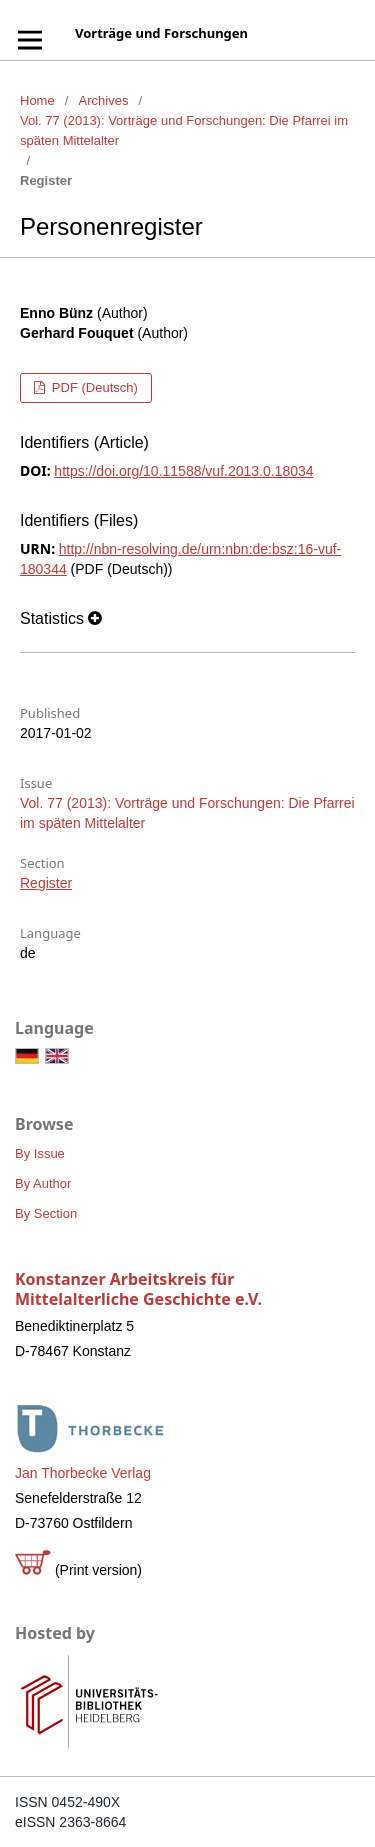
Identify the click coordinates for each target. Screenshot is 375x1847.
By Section (46, 1213)
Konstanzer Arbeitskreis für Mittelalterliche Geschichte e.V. (138, 1289)
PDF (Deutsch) (93, 387)
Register (46, 883)
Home (37, 100)
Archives (104, 100)
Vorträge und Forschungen (161, 33)
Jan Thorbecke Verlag (83, 1473)
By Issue (40, 1153)
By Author (43, 1183)
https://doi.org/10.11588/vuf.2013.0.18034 (183, 471)
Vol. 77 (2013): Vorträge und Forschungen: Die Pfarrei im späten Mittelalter (184, 130)
